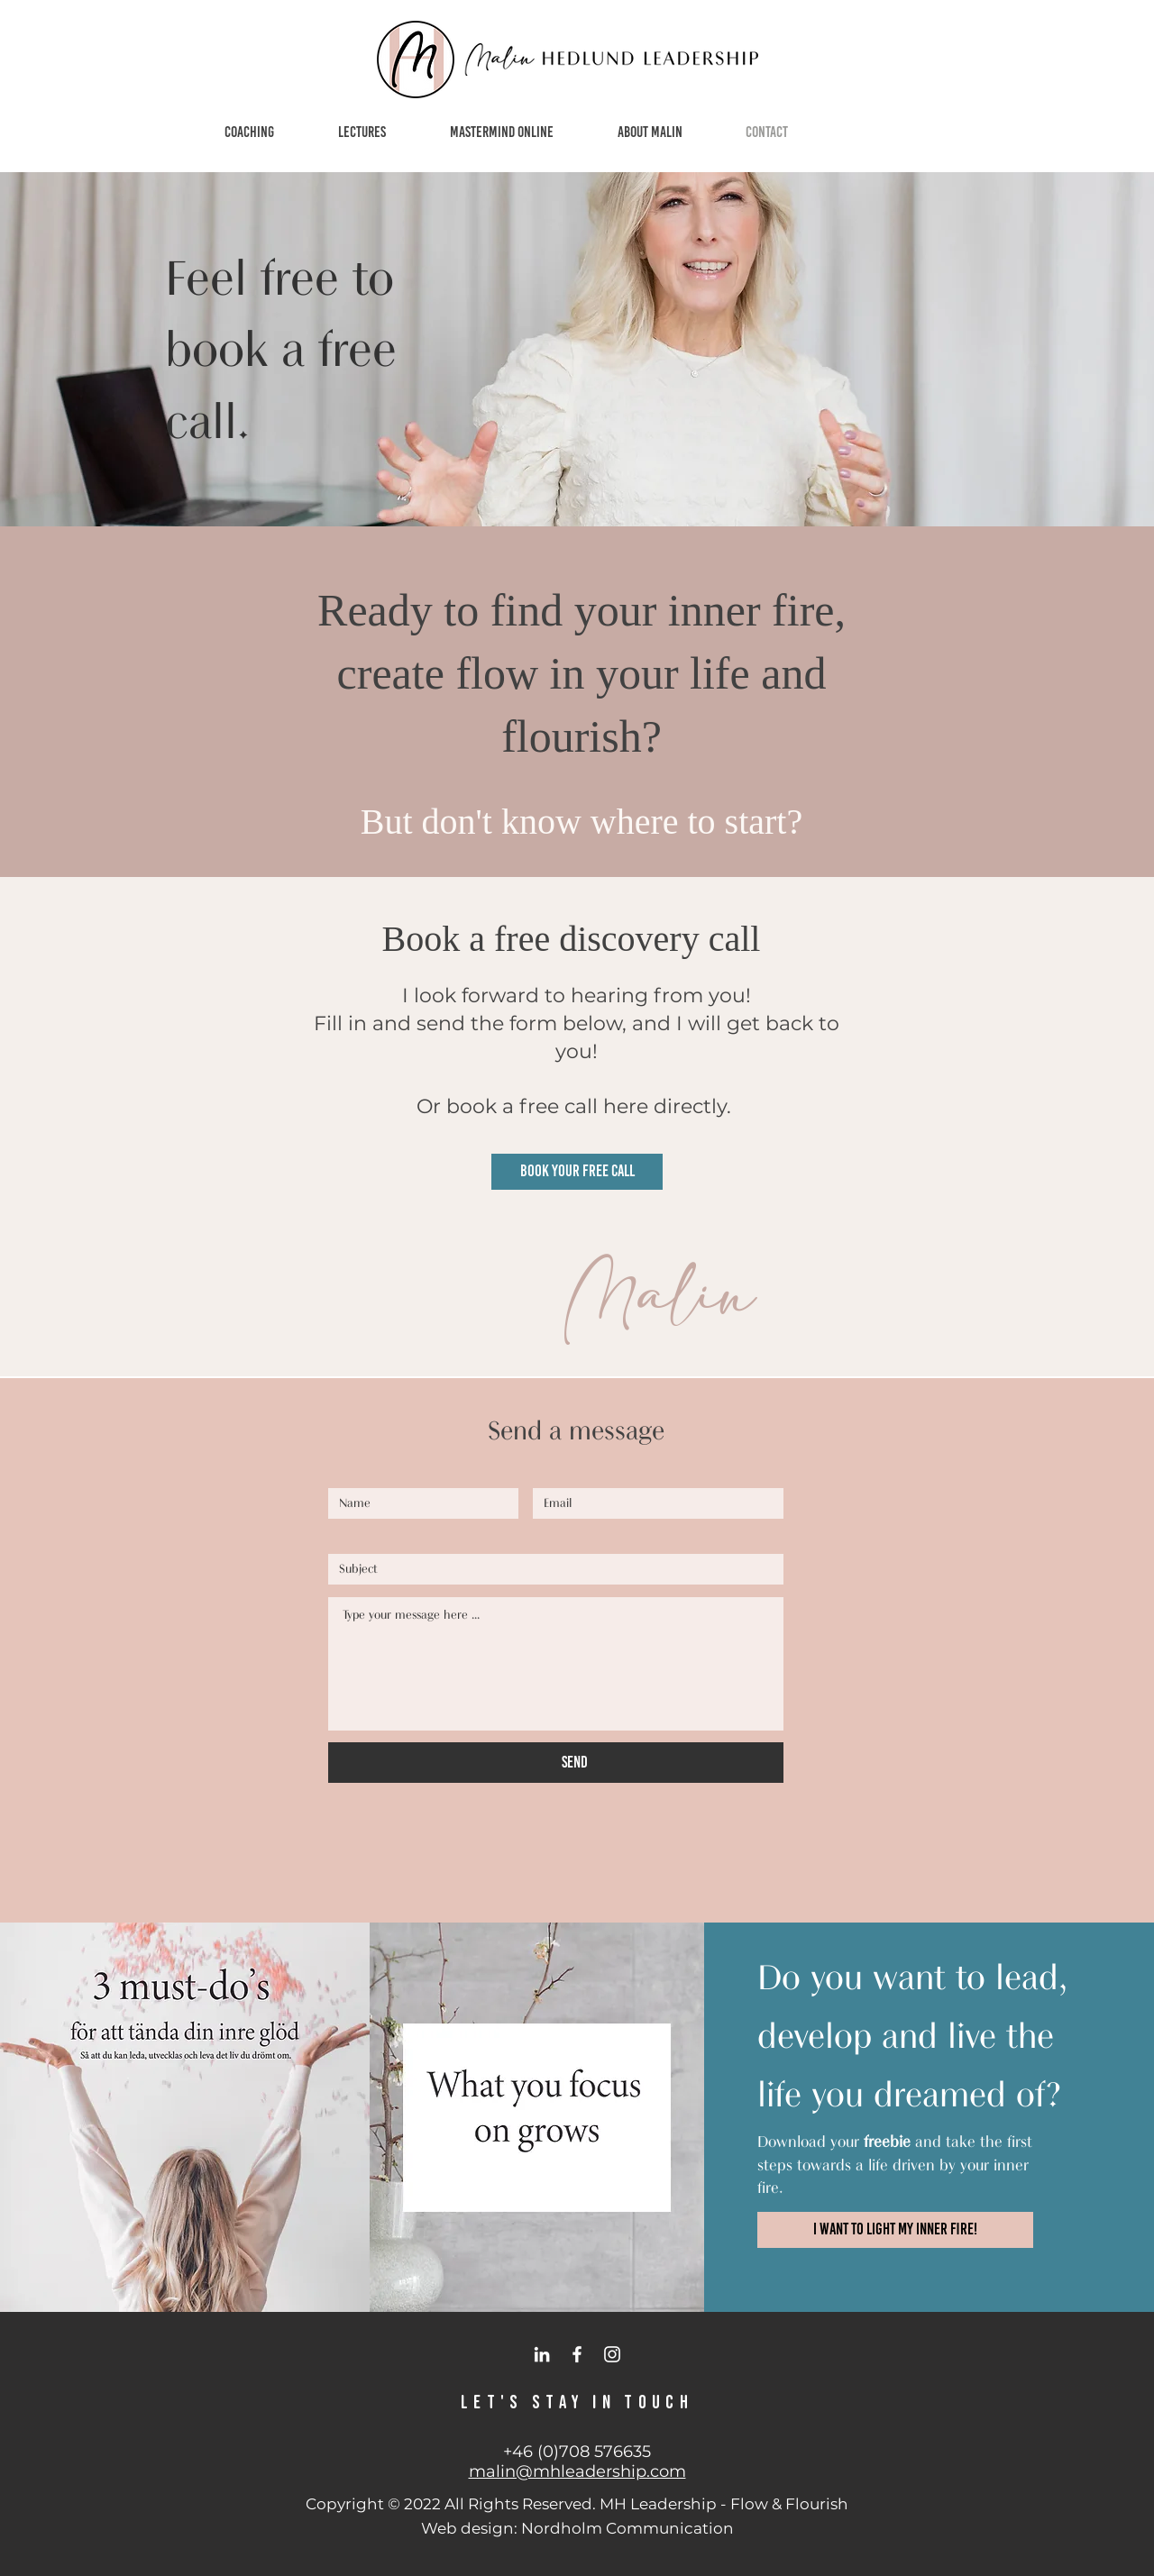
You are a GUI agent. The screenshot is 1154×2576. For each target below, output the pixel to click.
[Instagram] (612, 2354)
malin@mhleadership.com (577, 2471)
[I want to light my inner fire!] (895, 2230)
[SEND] (574, 1762)
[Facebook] (577, 2354)
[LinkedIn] (542, 2354)
